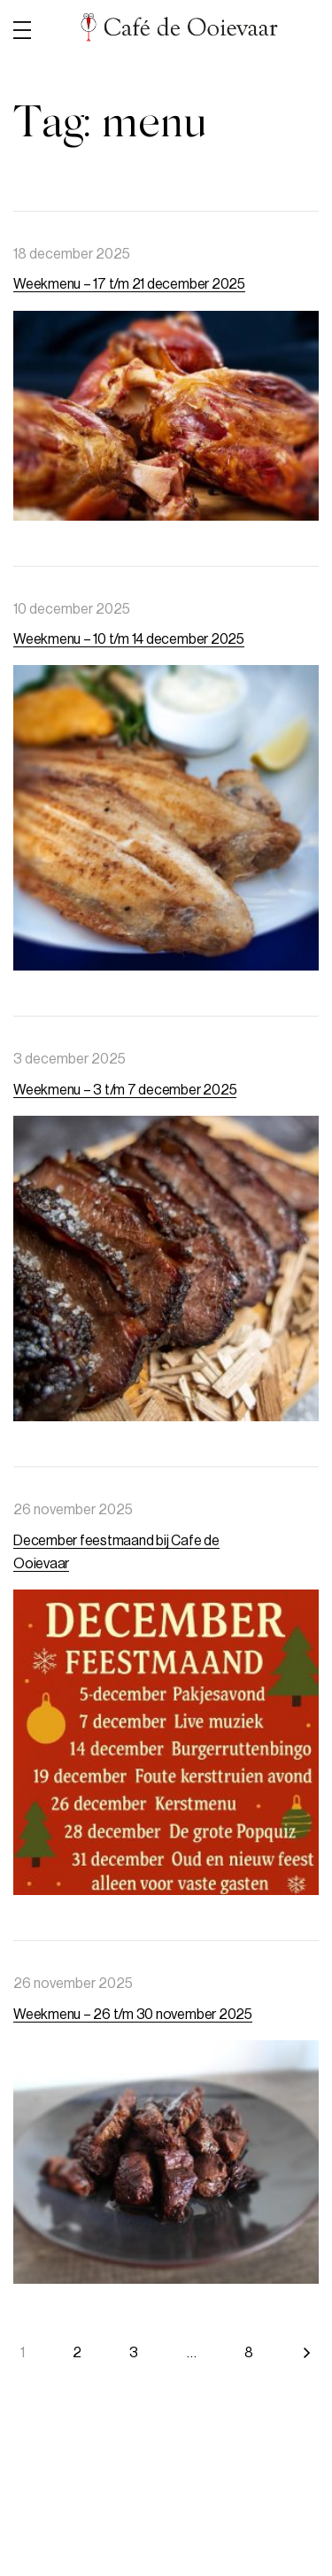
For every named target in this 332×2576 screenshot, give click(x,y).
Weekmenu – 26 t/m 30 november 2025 (132, 2014)
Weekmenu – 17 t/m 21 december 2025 (129, 284)
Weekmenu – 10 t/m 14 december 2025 (128, 639)
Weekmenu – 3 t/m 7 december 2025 (124, 1090)
